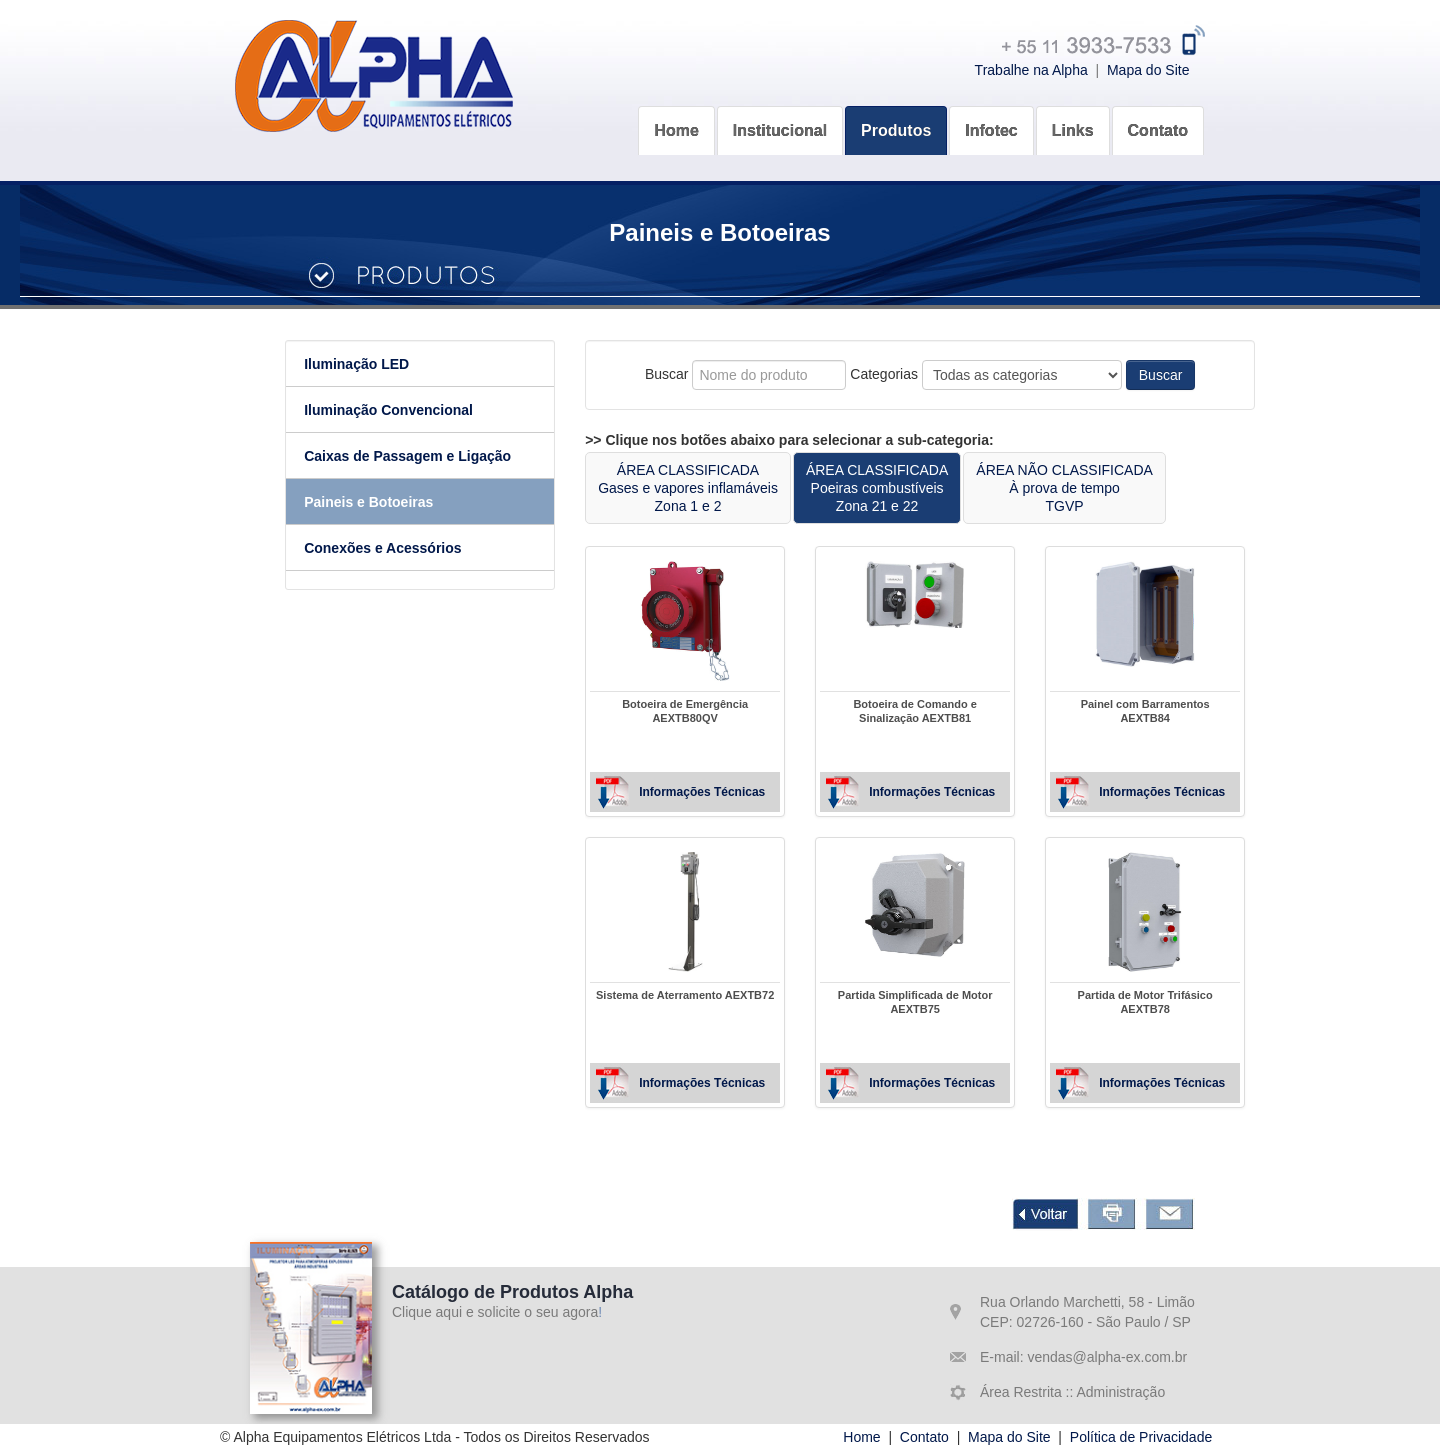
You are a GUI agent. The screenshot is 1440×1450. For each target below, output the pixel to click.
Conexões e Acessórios (417, 548)
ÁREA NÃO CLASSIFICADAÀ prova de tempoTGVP (1099, 488)
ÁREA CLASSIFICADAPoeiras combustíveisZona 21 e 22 (912, 488)
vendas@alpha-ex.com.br (1106, 1357)
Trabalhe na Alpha (1031, 70)
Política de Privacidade (1141, 1437)
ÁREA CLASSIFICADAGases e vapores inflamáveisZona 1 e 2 (723, 488)
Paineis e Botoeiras (403, 502)
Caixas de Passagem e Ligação (442, 456)
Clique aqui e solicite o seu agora (495, 1312)
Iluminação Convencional (423, 410)
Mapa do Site (1148, 70)
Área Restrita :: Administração (1072, 1392)
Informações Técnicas (737, 792)
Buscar (1196, 375)
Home (861, 1437)
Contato (924, 1437)
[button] (780, 117)
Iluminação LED (391, 364)
